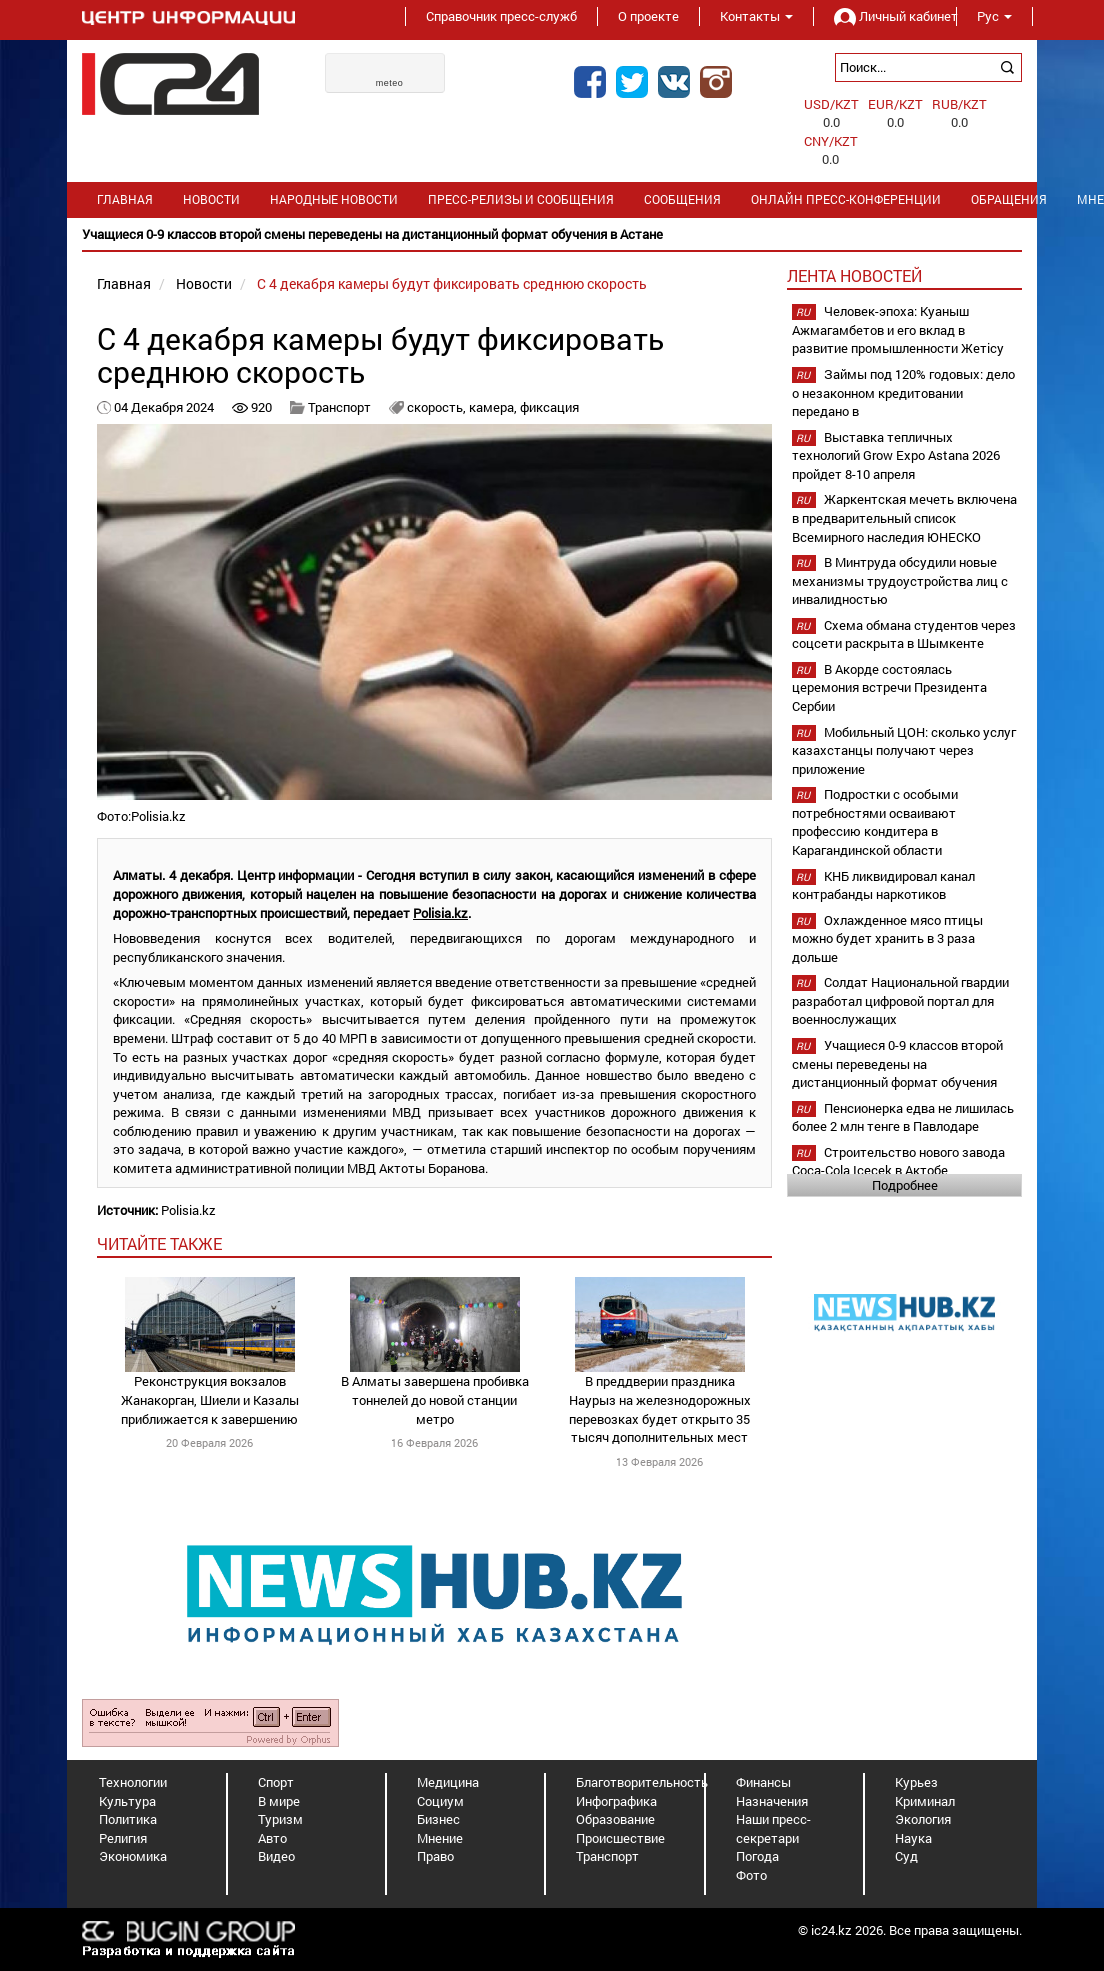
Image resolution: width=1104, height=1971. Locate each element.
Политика (128, 1819)
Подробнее (905, 1185)
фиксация (549, 407)
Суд (906, 1856)
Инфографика (616, 1801)
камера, (494, 407)
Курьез (916, 1782)
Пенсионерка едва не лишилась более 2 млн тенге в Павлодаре (903, 1117)
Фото (751, 1875)
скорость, (438, 407)
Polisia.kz (440, 913)
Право (435, 1856)
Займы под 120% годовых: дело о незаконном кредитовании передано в (903, 392)
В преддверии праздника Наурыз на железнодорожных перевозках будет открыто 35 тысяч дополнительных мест (660, 1409)
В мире (279, 1801)
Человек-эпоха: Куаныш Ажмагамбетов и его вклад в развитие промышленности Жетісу (898, 329)
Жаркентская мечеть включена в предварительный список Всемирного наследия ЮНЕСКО (904, 517)
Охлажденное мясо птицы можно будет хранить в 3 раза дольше (887, 938)
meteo (390, 83)
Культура (127, 1801)
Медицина (448, 1782)
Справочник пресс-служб (501, 16)
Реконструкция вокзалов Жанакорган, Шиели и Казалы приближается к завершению (210, 1399)
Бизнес (438, 1819)
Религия (123, 1838)
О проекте (648, 16)
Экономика (133, 1856)
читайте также (159, 1243)
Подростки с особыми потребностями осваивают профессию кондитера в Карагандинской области (875, 822)
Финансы (763, 1782)
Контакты (756, 16)
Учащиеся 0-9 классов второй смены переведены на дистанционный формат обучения (897, 1063)
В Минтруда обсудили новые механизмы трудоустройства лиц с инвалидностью (900, 580)
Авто (272, 1838)
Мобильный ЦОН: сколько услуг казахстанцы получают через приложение (904, 750)
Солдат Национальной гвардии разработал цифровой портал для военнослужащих (900, 1000)
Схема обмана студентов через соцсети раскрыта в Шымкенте (904, 634)
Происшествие (620, 1838)
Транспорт (339, 407)
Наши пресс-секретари (773, 1828)
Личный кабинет (885, 16)
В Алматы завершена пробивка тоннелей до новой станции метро (435, 1399)
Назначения (772, 1801)
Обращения (1009, 199)
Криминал (925, 1801)
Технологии (133, 1782)
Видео (276, 1856)
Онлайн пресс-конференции (846, 199)
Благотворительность (642, 1782)
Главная (125, 199)
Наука (913, 1838)
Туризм (280, 1819)
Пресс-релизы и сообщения (521, 199)
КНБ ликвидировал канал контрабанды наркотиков (883, 885)
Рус (994, 16)
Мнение (440, 1838)
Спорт (276, 1782)
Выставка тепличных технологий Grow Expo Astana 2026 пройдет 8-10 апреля (896, 455)
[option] (552, 234)
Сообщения (682, 199)
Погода (757, 1856)
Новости (211, 199)
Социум (440, 1801)
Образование (615, 1819)
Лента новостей (854, 275)
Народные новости (334, 199)
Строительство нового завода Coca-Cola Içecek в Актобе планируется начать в (898, 1170)
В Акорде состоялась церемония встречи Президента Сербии (889, 687)
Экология (923, 1819)
